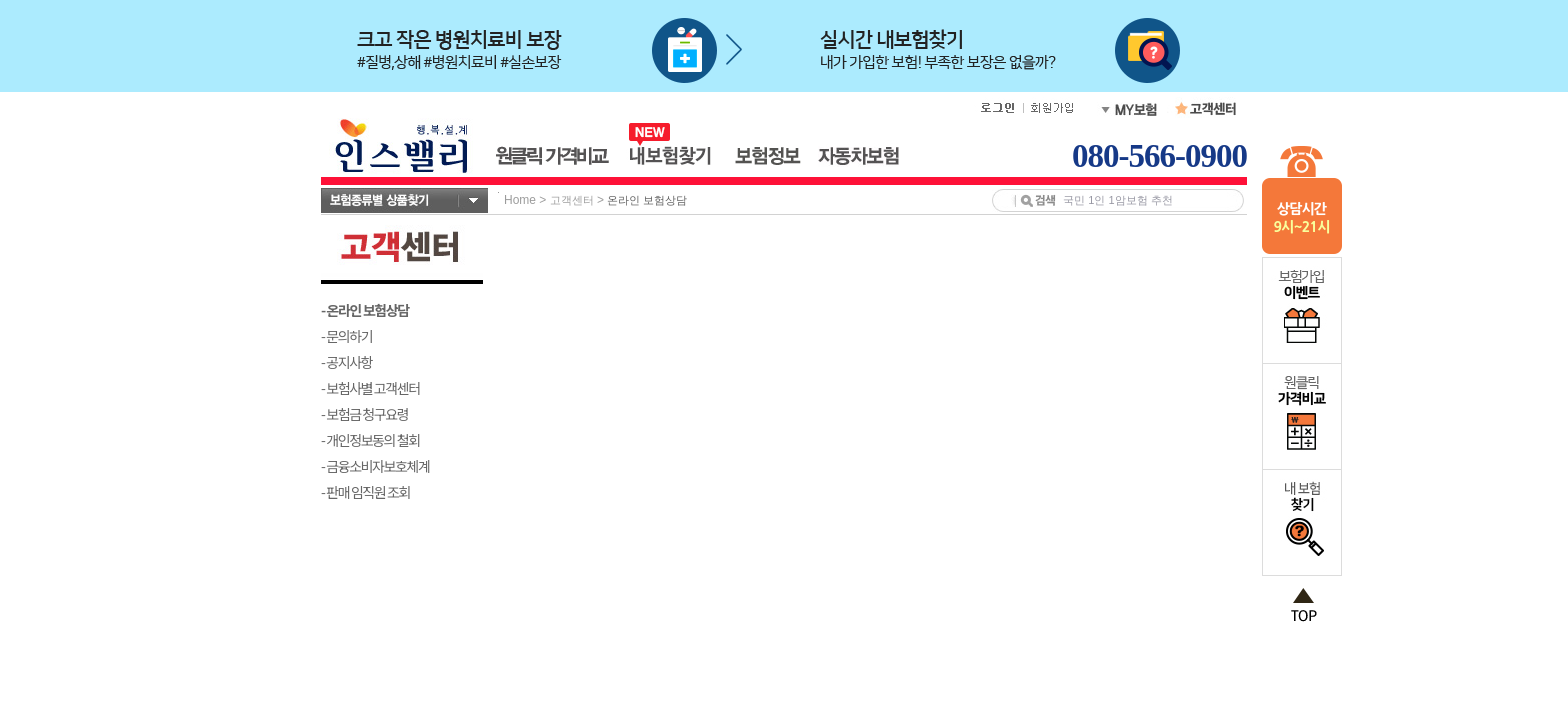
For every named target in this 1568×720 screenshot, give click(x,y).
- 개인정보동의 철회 (370, 440)
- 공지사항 (346, 362)
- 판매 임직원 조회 (365, 492)
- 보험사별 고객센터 (370, 388)
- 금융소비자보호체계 (375, 466)
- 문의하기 (346, 336)
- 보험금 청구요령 (364, 414)
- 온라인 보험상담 (365, 310)
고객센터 (572, 200)
